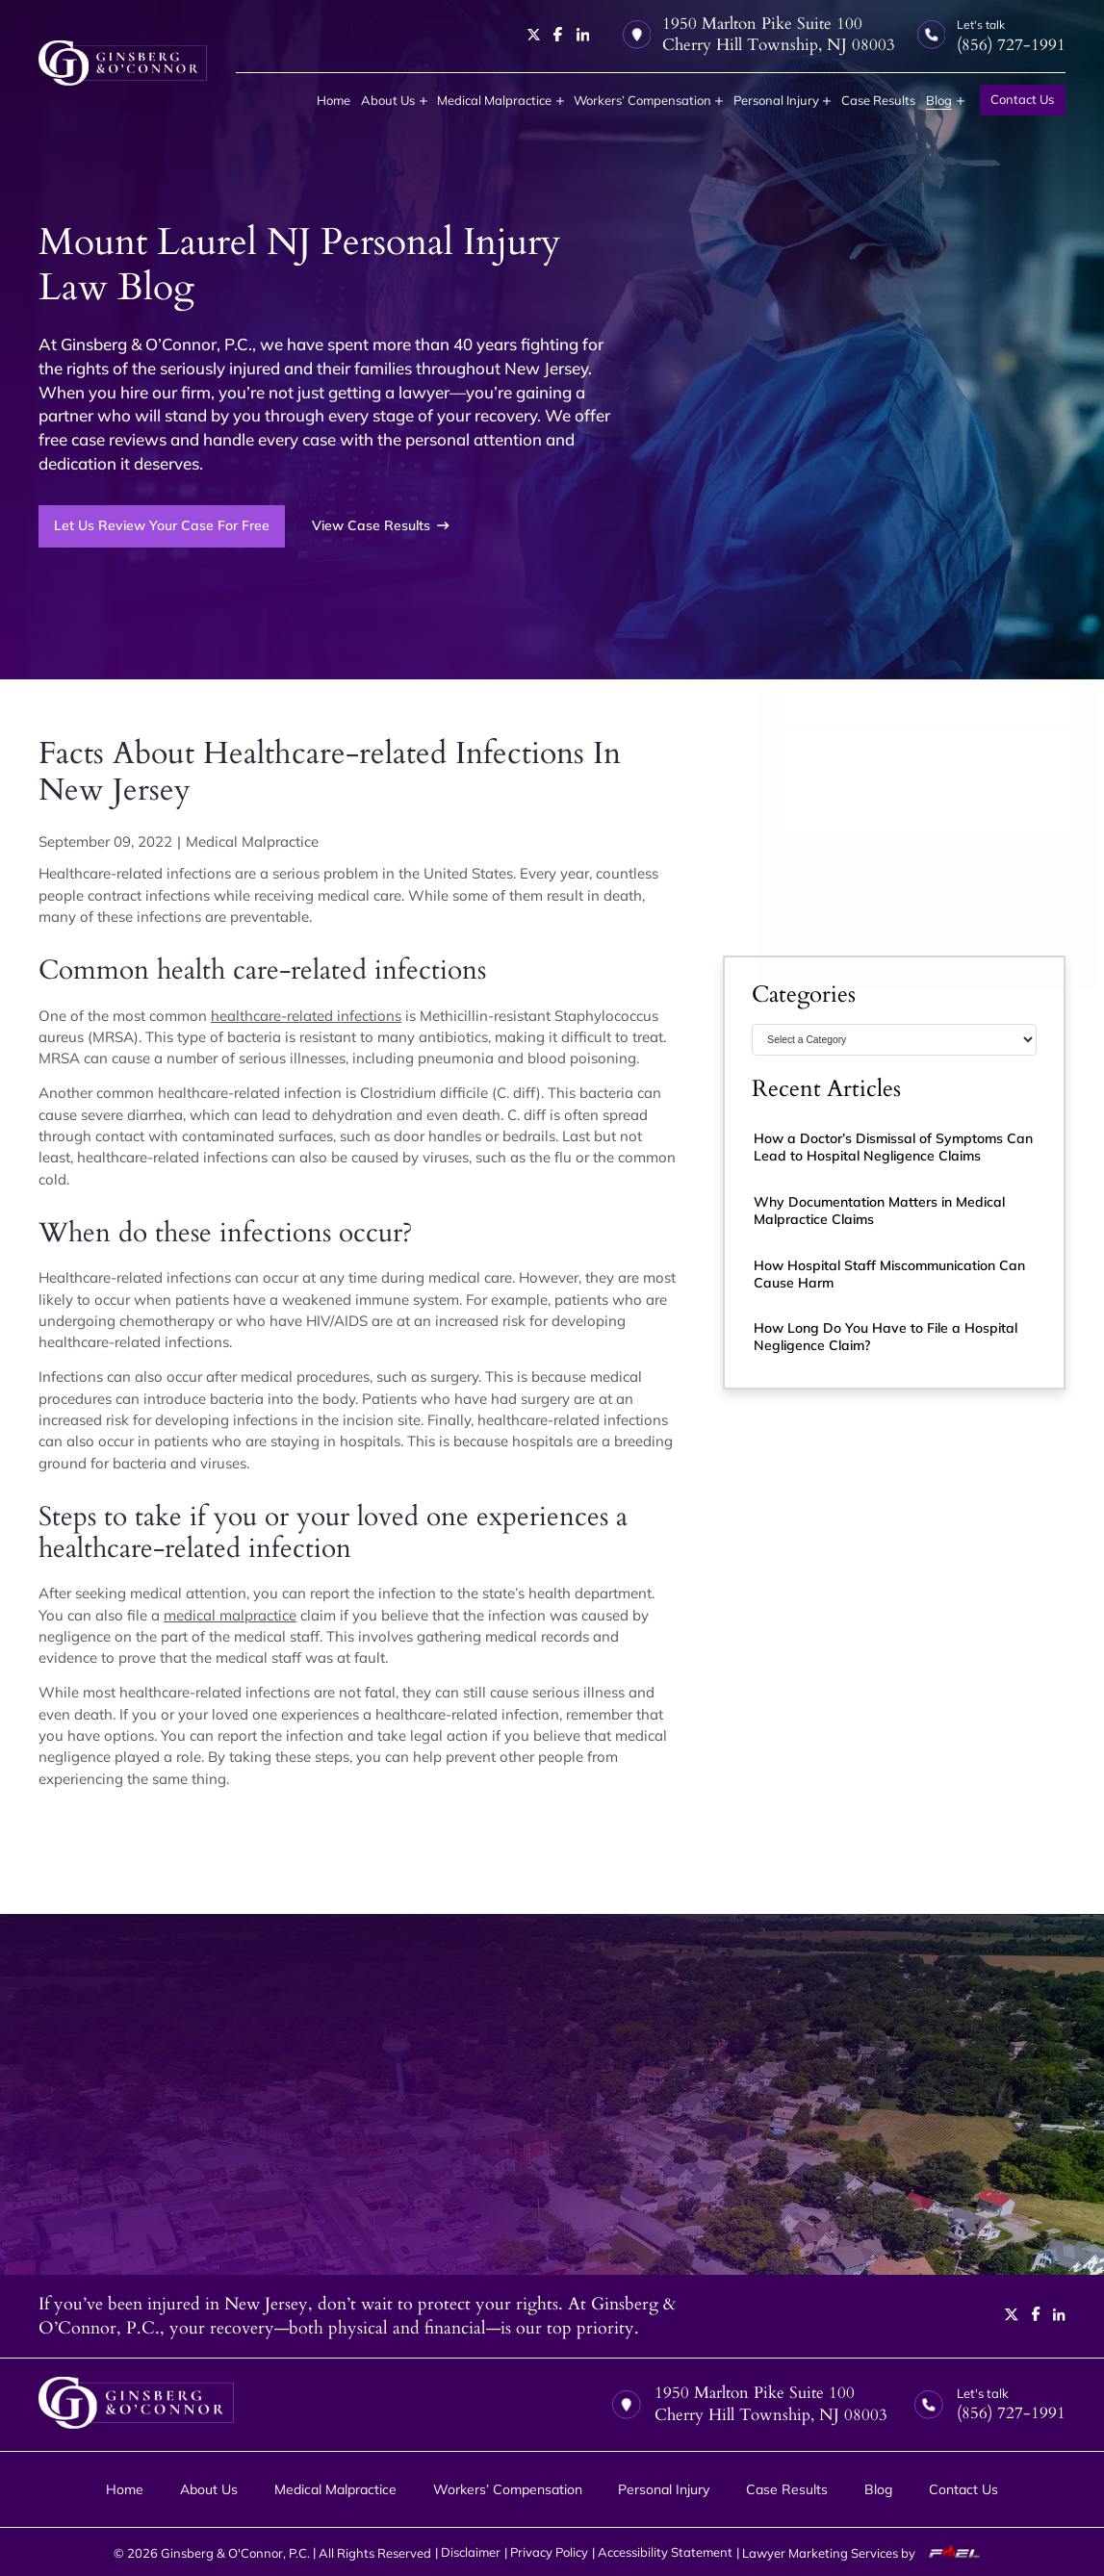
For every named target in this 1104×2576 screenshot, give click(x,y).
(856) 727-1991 (828, 529)
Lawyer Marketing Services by (866, 2552)
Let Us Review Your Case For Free (162, 525)
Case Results (878, 100)
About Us (388, 100)
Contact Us (1022, 99)
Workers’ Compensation (642, 100)
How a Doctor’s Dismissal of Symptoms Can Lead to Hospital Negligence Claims (893, 1147)
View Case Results (380, 525)
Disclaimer (784, 851)
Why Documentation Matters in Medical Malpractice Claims (879, 1210)
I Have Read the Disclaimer (862, 888)
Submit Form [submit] (812, 940)
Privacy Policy (878, 851)
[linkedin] (583, 34)
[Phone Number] (894, 649)
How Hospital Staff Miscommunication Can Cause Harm (889, 1274)
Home (333, 100)
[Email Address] (894, 701)
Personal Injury (776, 100)
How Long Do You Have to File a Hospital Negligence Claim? (885, 1336)
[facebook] (557, 34)
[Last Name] (968, 598)
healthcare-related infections (306, 1016)
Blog (939, 100)
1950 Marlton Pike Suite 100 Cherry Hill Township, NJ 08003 (759, 34)
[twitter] (534, 34)
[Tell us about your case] (894, 781)
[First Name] (820, 598)
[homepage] (123, 63)
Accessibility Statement (665, 2552)
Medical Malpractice (494, 100)
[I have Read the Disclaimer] (760, 889)
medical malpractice (230, 1615)
